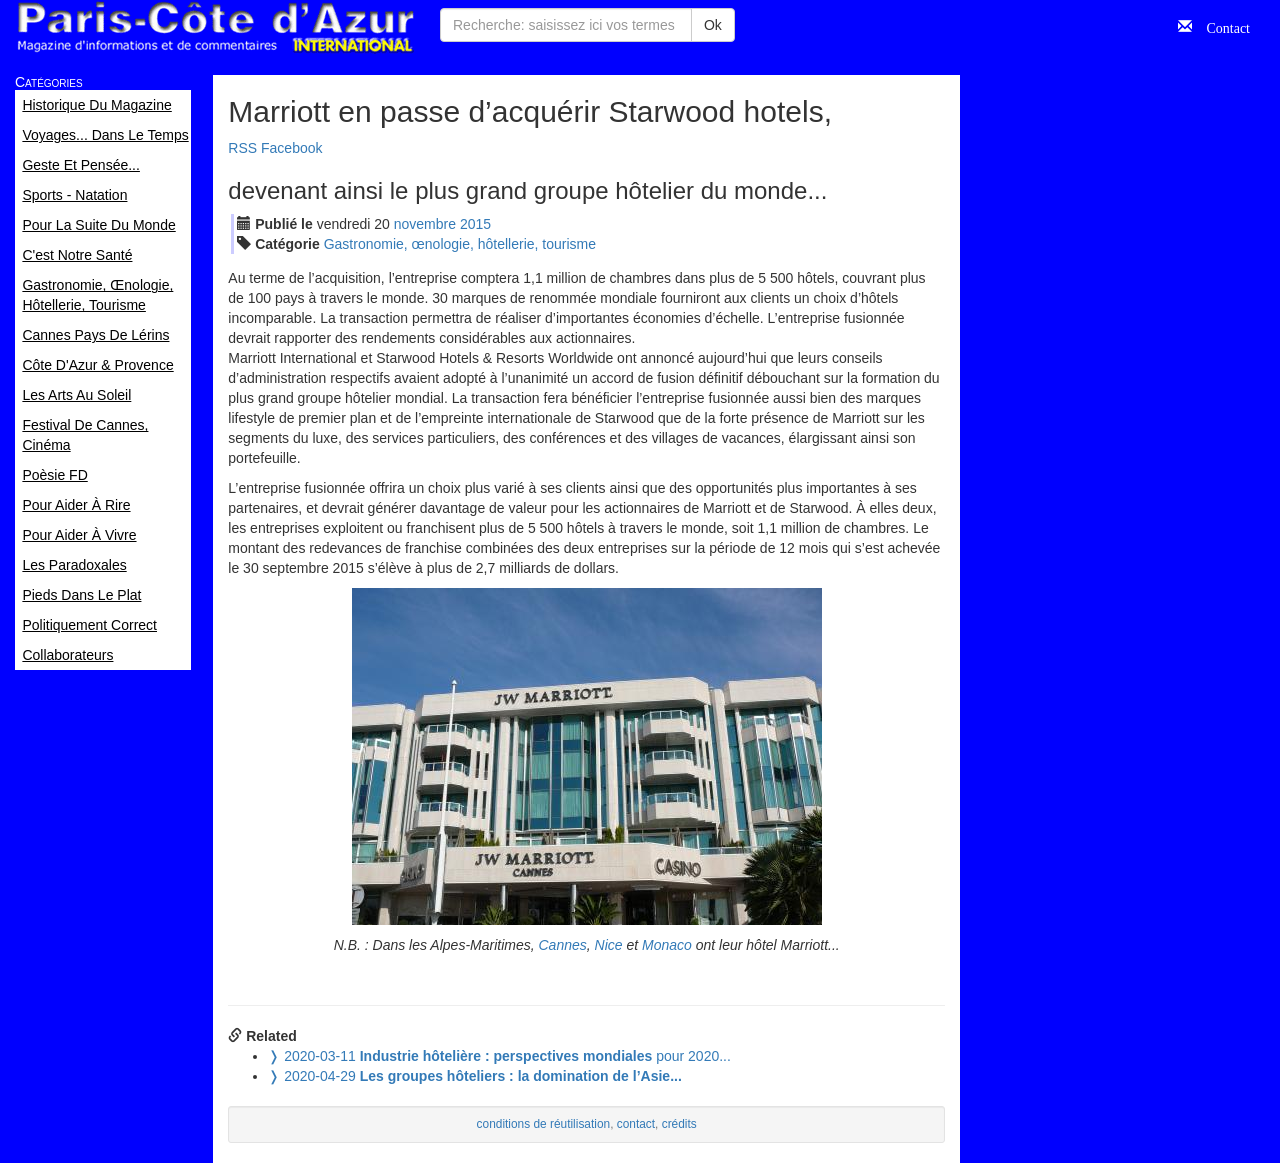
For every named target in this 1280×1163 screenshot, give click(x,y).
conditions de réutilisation (544, 1124)
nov (425, 224)
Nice (609, 945)
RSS (242, 148)
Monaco (667, 945)
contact (636, 1124)
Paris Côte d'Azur (215, 27)
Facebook (291, 148)
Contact (1221, 26)
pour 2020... (499, 1056)
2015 (475, 224)
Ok (713, 25)
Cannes (563, 945)
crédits (679, 1124)
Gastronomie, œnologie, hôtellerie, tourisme (460, 244)
